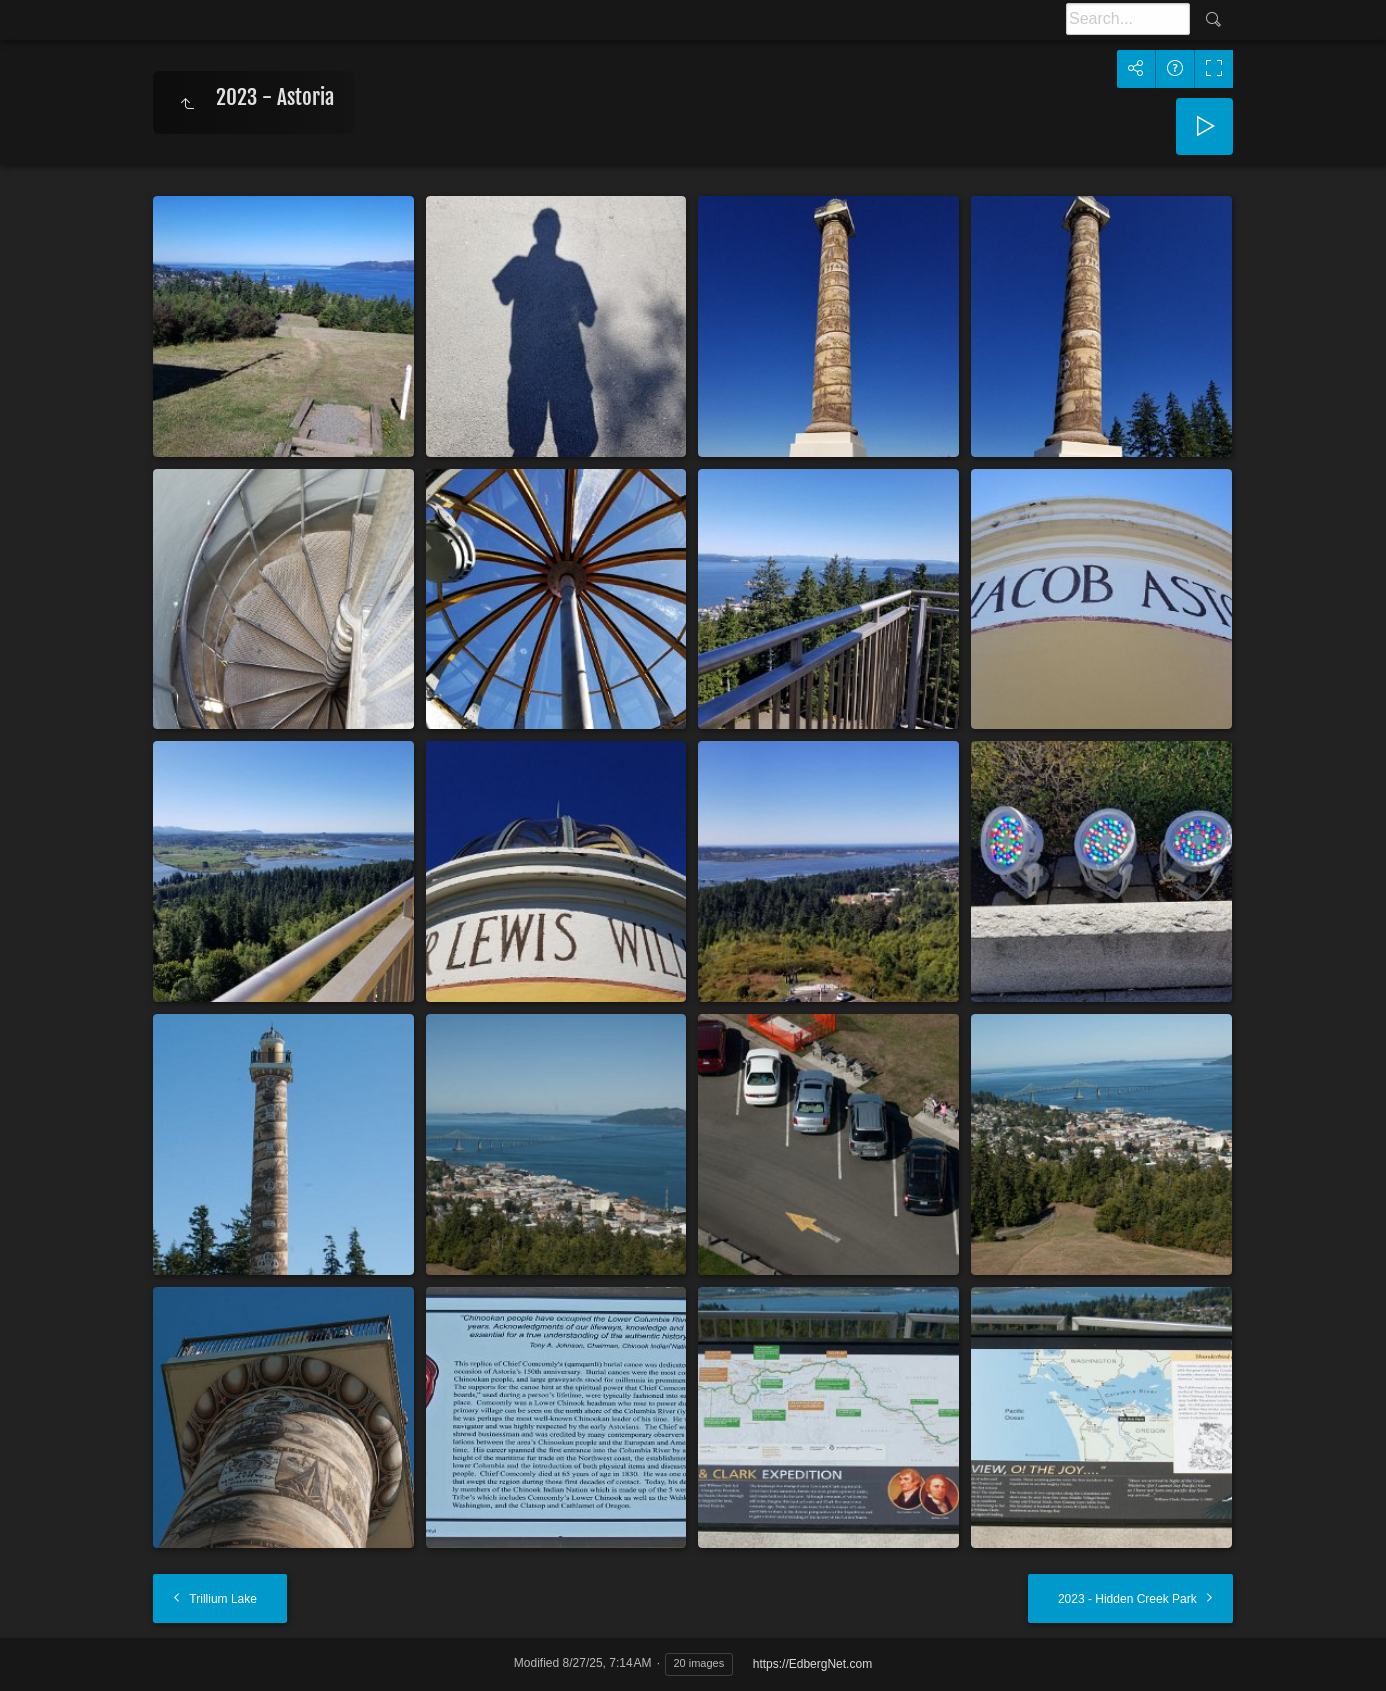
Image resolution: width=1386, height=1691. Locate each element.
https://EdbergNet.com (812, 1664)
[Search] (1128, 19)
